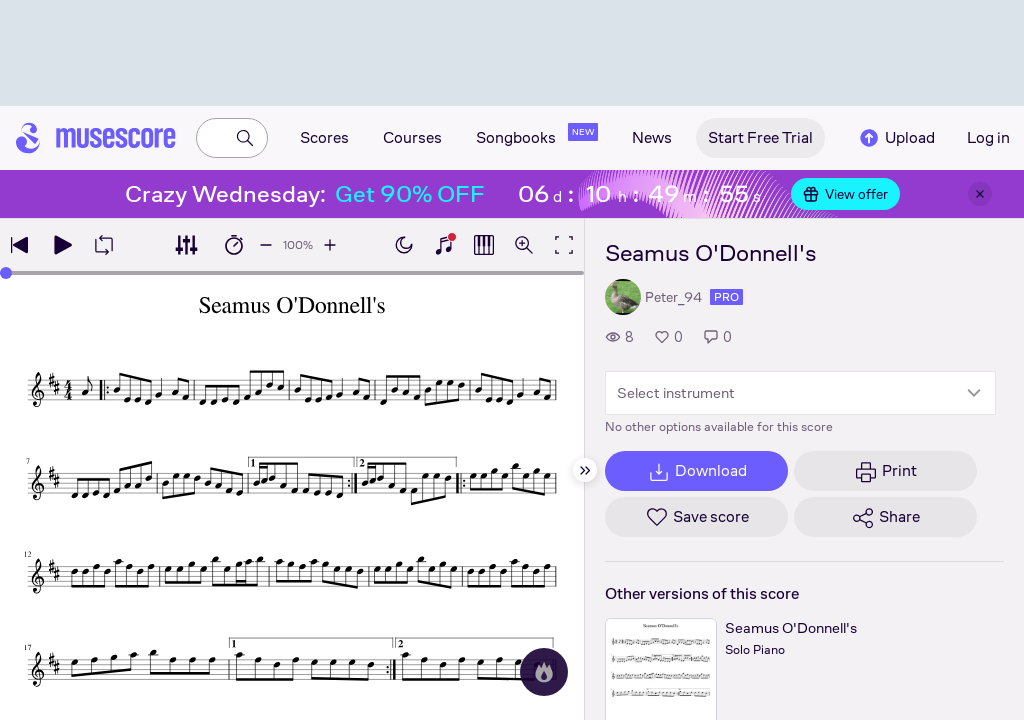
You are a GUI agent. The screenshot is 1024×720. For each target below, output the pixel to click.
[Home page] (96, 138)
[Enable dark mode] (404, 245)
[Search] (245, 138)
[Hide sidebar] (585, 470)
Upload (896, 138)
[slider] (6, 273)
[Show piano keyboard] (444, 245)
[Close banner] (980, 194)
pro (726, 297)
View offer (845, 194)
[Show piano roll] (484, 245)
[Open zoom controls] (524, 245)
